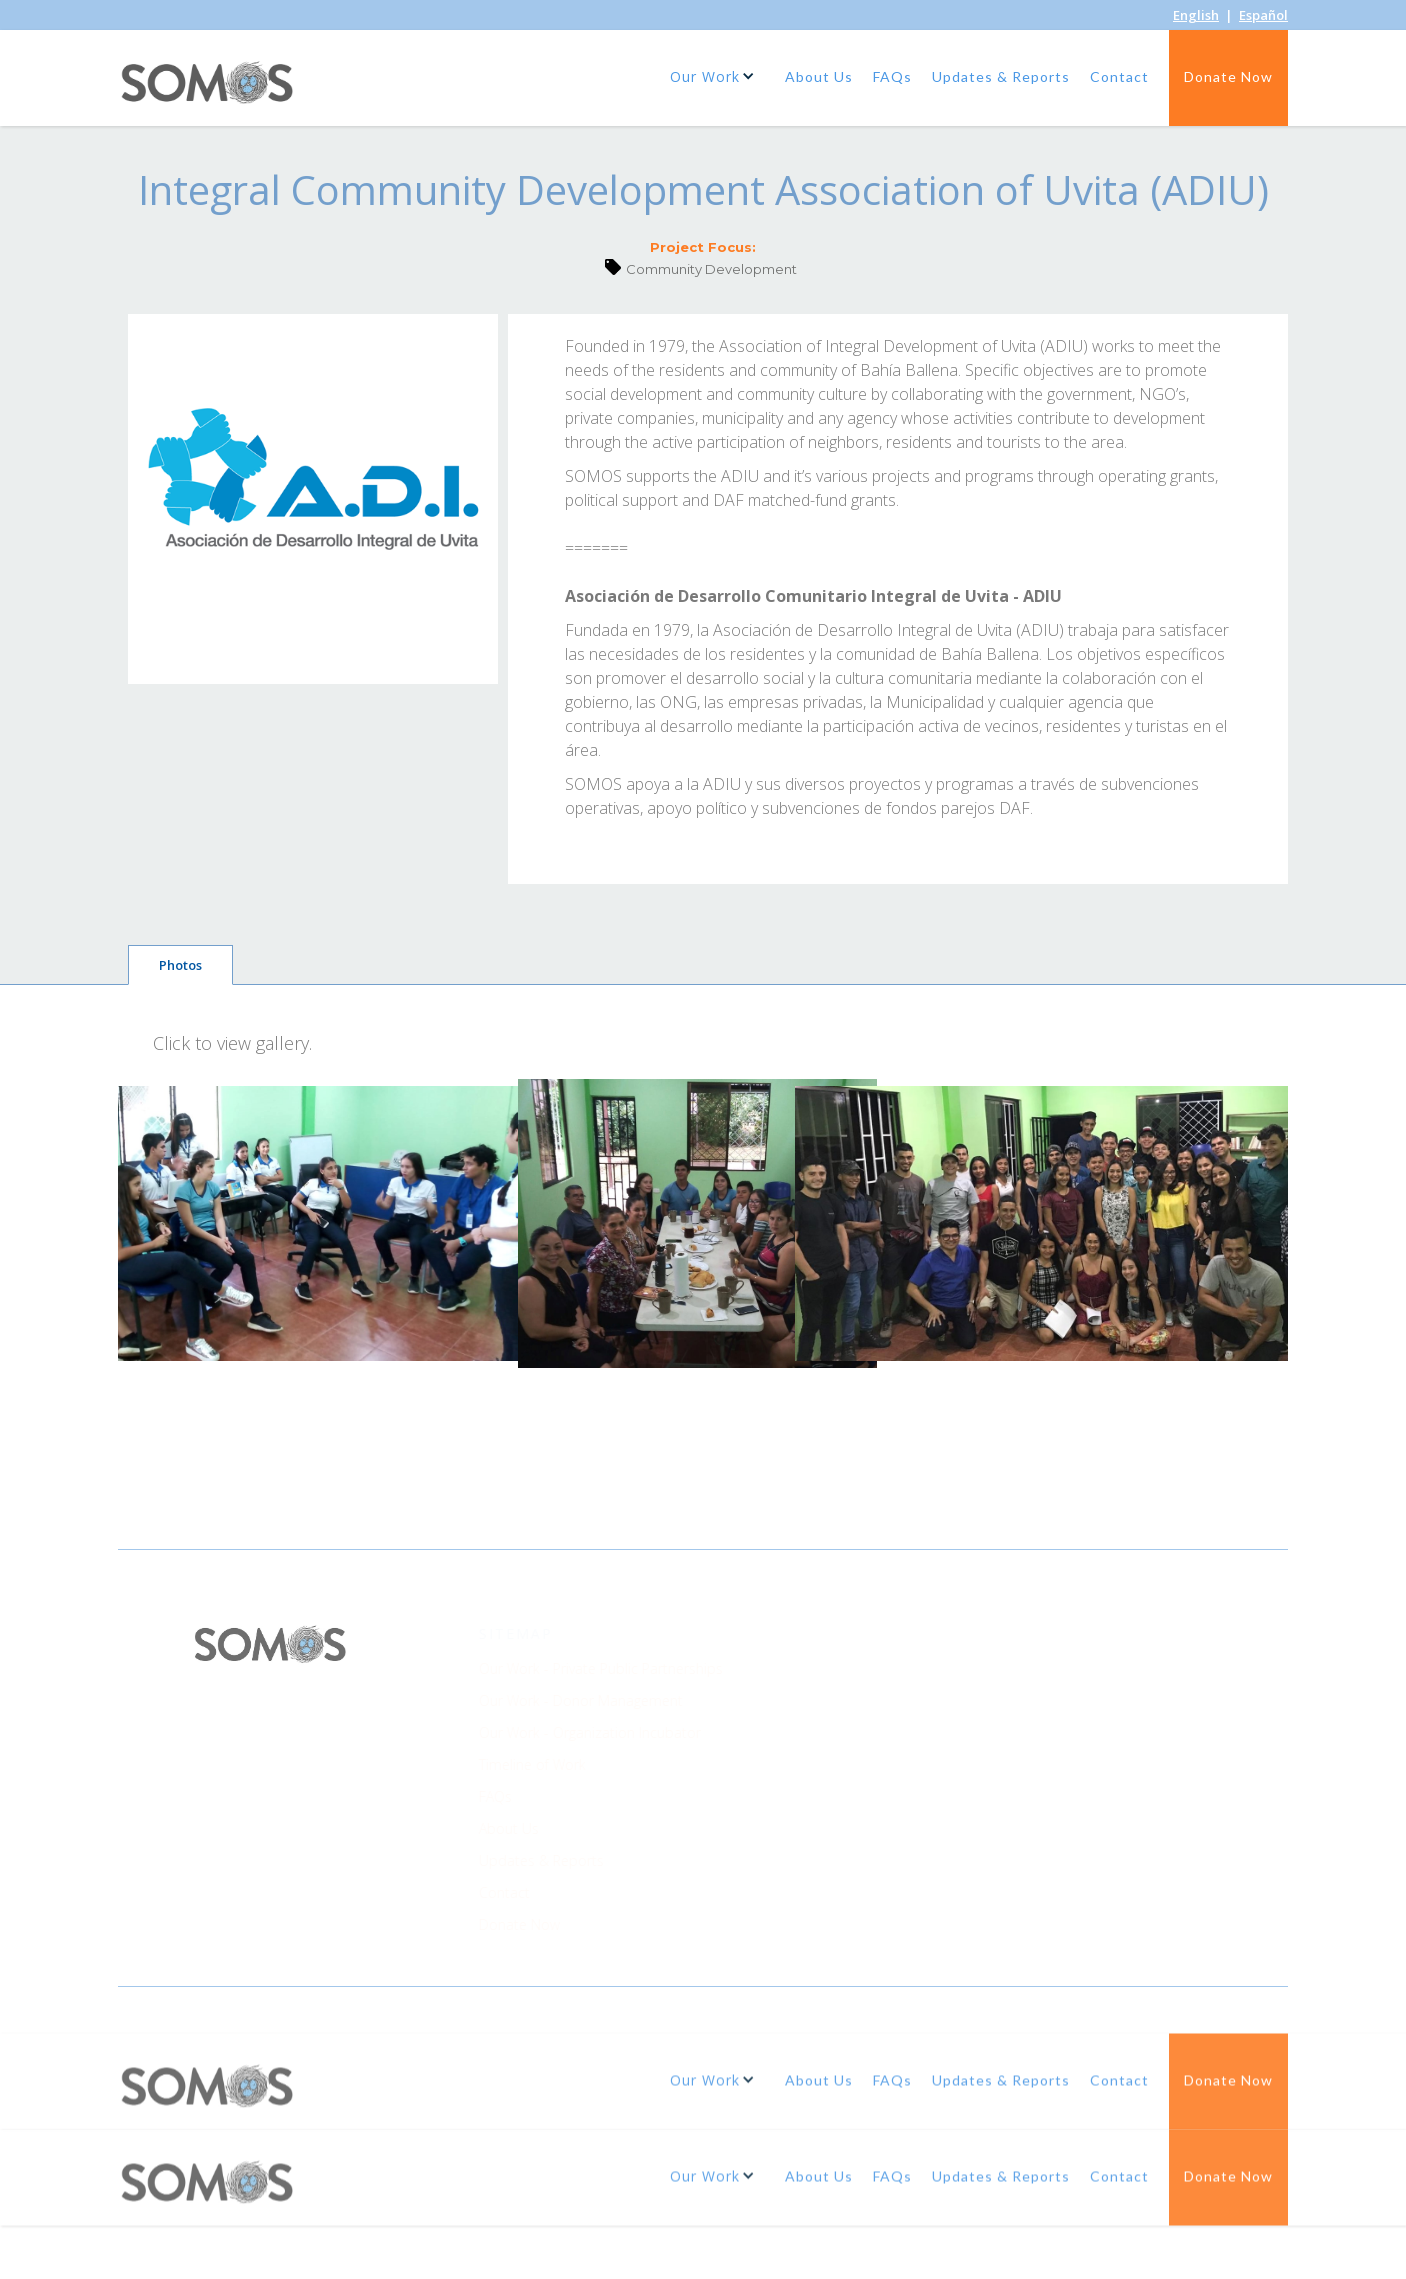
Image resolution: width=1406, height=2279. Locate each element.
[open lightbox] (328, 1223)
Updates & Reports (1001, 76)
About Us (819, 76)
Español (1263, 15)
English (1196, 15)
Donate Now (1228, 76)
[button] (715, 76)
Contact (1119, 76)
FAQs (892, 76)
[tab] (180, 965)
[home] (208, 89)
